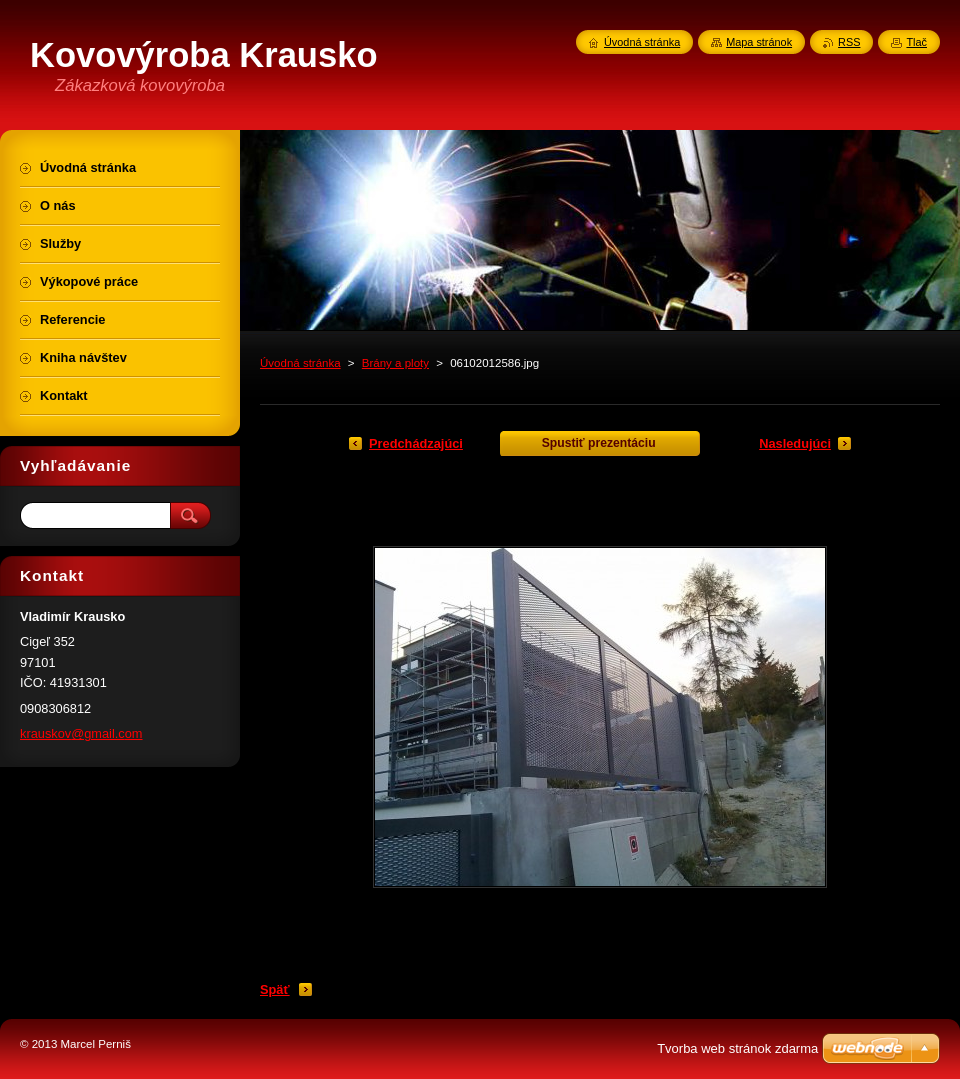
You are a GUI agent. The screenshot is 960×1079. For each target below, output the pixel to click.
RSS (849, 42)
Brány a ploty (395, 363)
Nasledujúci (795, 443)
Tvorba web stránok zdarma (737, 1048)
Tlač (916, 42)
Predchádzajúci (416, 443)
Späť (275, 989)
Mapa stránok (759, 42)
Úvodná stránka (300, 363)
